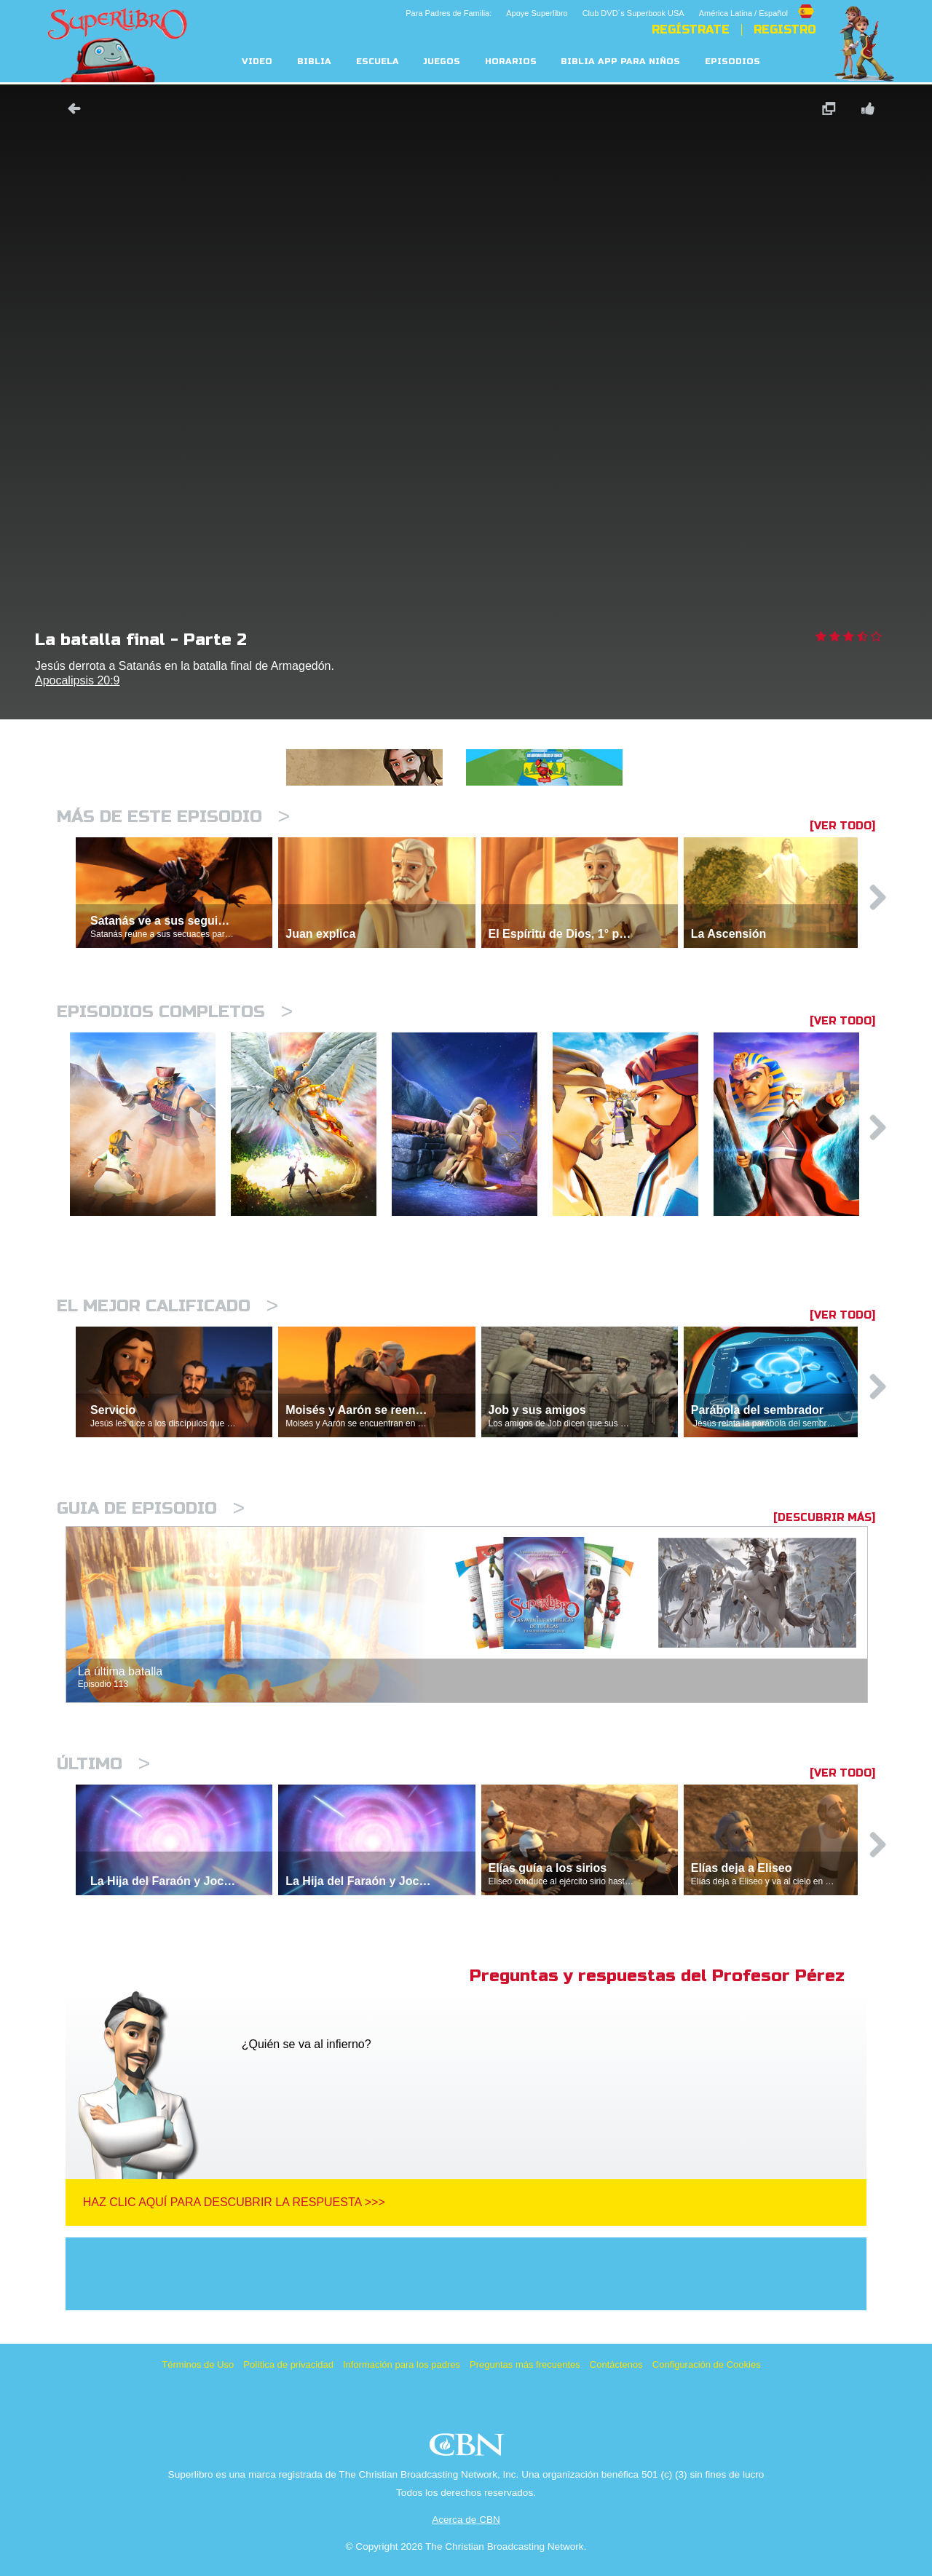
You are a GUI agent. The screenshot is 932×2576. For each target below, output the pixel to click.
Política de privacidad (288, 2364)
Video (257, 61)
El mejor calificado (167, 1306)
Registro (785, 30)
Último (103, 1764)
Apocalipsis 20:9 (77, 680)
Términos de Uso (198, 2364)
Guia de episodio (151, 1508)
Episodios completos (175, 1012)
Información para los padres (401, 2364)
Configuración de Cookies (706, 2364)
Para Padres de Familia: (448, 13)
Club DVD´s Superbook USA (633, 13)
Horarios (511, 61)
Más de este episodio (173, 816)
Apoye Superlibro (536, 13)
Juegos (441, 61)
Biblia (314, 61)
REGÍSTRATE (691, 30)
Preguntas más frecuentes (525, 2364)
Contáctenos (616, 2364)
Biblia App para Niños (620, 61)
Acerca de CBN (466, 2519)
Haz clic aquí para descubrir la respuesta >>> (234, 2202)
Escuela (377, 61)
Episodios (732, 61)
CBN (468, 2449)
